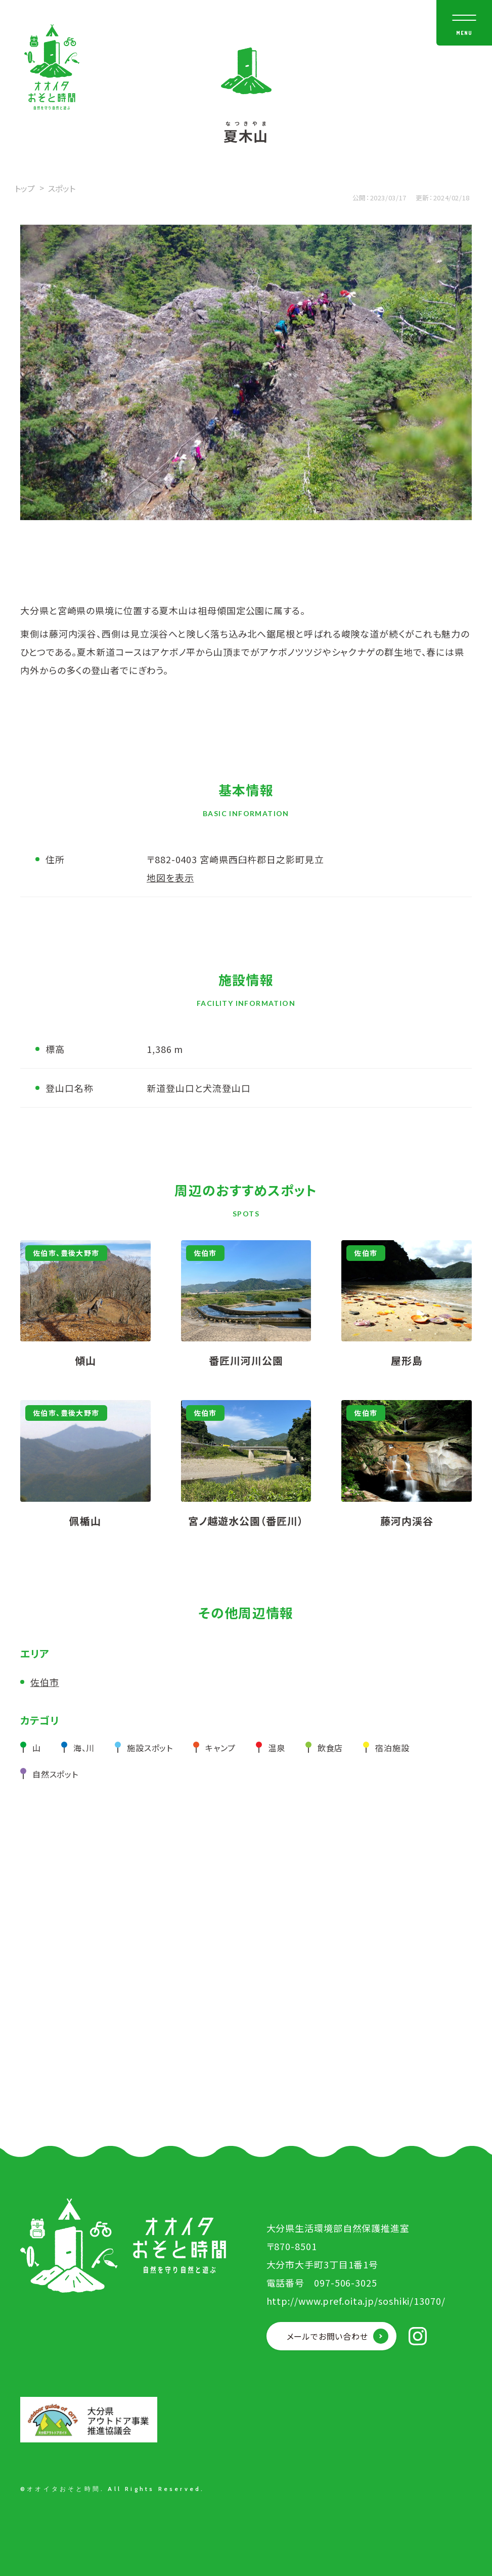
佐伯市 (44, 1681)
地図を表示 (170, 877)
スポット (61, 188)
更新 (422, 197)
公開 (359, 197)
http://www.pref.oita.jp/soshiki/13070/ (355, 2300)
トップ (25, 188)
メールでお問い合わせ (327, 2336)
